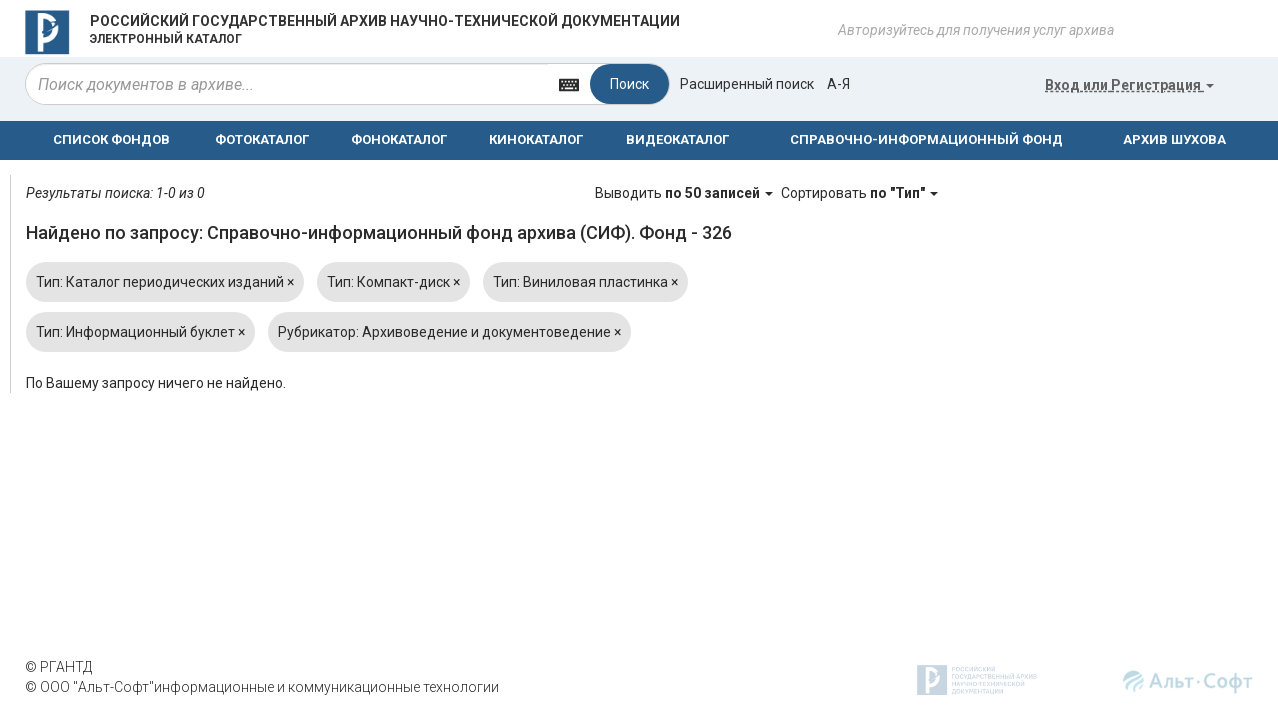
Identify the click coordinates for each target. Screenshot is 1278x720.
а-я (838, 84)
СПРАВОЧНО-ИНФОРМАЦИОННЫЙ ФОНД (926, 139)
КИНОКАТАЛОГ (536, 139)
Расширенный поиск (747, 84)
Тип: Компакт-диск (393, 282)
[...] (287, 84)
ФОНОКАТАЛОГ (399, 139)
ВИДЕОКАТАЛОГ (677, 139)
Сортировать (859, 193)
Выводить (685, 193)
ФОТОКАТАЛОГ (262, 139)
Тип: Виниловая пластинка (585, 282)
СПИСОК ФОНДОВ (111, 139)
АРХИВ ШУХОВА (1174, 139)
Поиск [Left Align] (629, 84)
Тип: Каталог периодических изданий (165, 282)
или (1129, 85)
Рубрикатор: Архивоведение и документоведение (449, 332)
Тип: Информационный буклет (140, 332)
